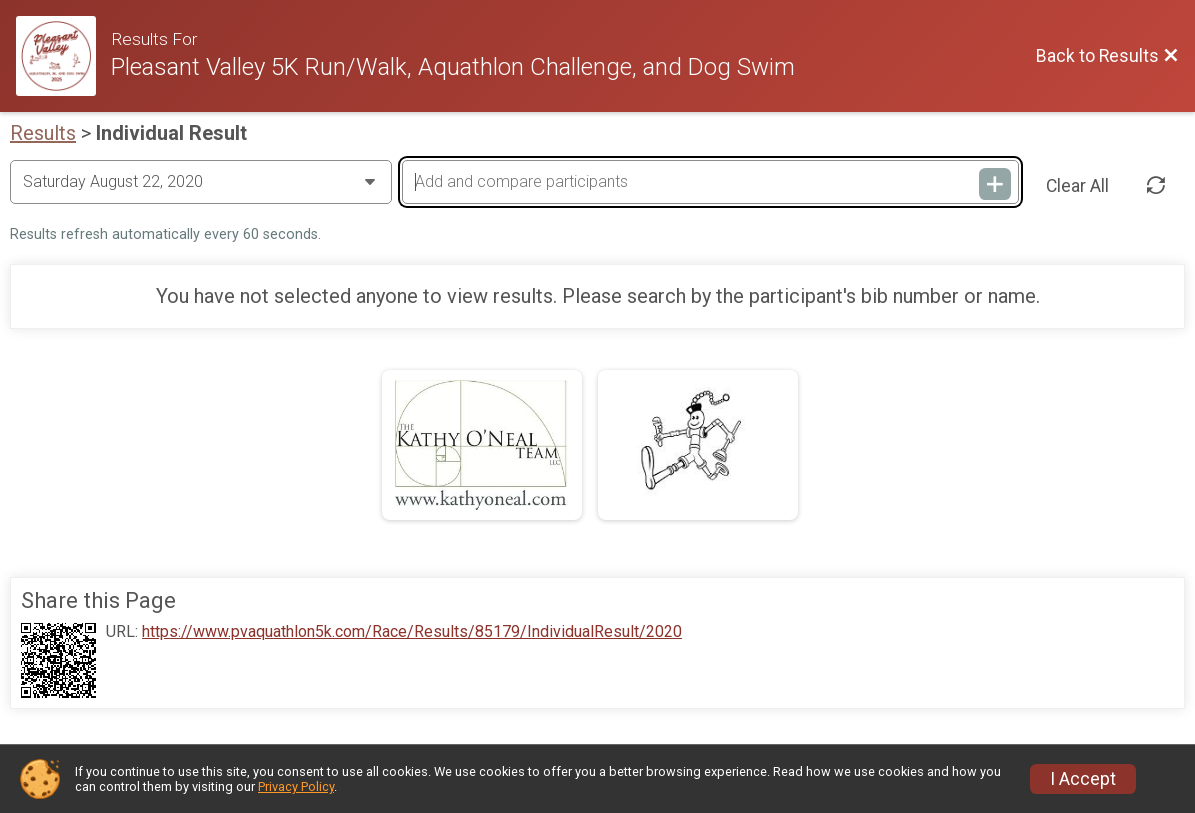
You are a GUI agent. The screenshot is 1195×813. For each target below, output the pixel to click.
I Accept (1083, 779)
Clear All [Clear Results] (1077, 186)
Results (43, 133)
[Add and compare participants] (710, 182)
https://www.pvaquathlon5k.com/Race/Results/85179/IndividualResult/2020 (412, 632)
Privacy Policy (296, 786)
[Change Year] (201, 182)
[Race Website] (63, 56)
